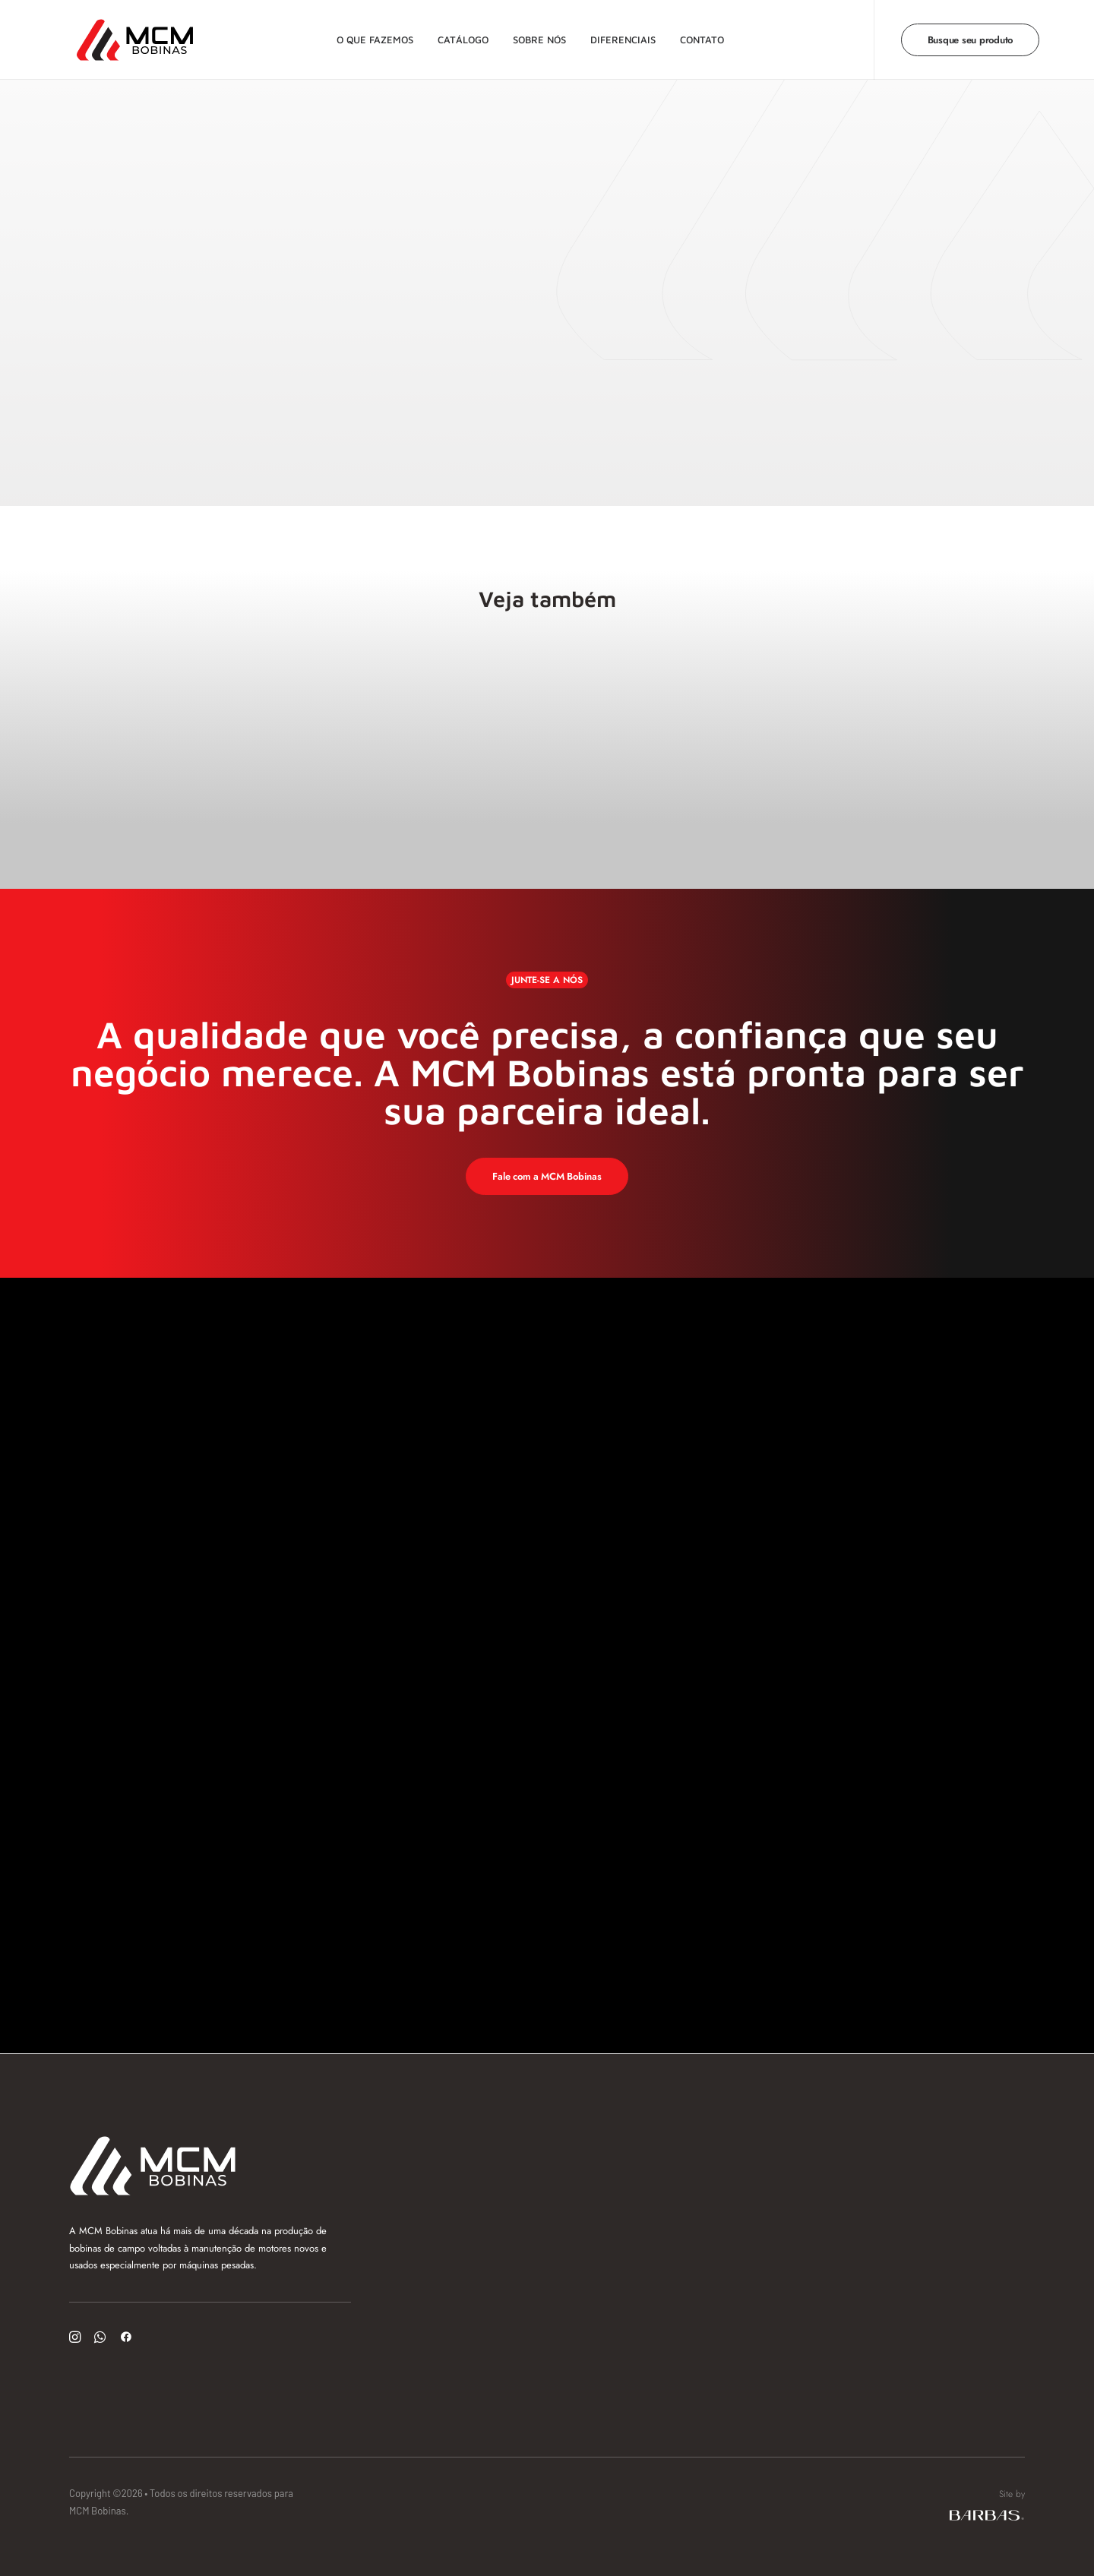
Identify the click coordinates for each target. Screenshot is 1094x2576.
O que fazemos (371, 34)
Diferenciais (619, 34)
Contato (698, 34)
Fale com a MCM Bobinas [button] (546, 1176)
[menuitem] (371, 34)
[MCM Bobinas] (113, 34)
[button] (75, 2339)
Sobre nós (535, 34)
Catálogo (459, 34)
